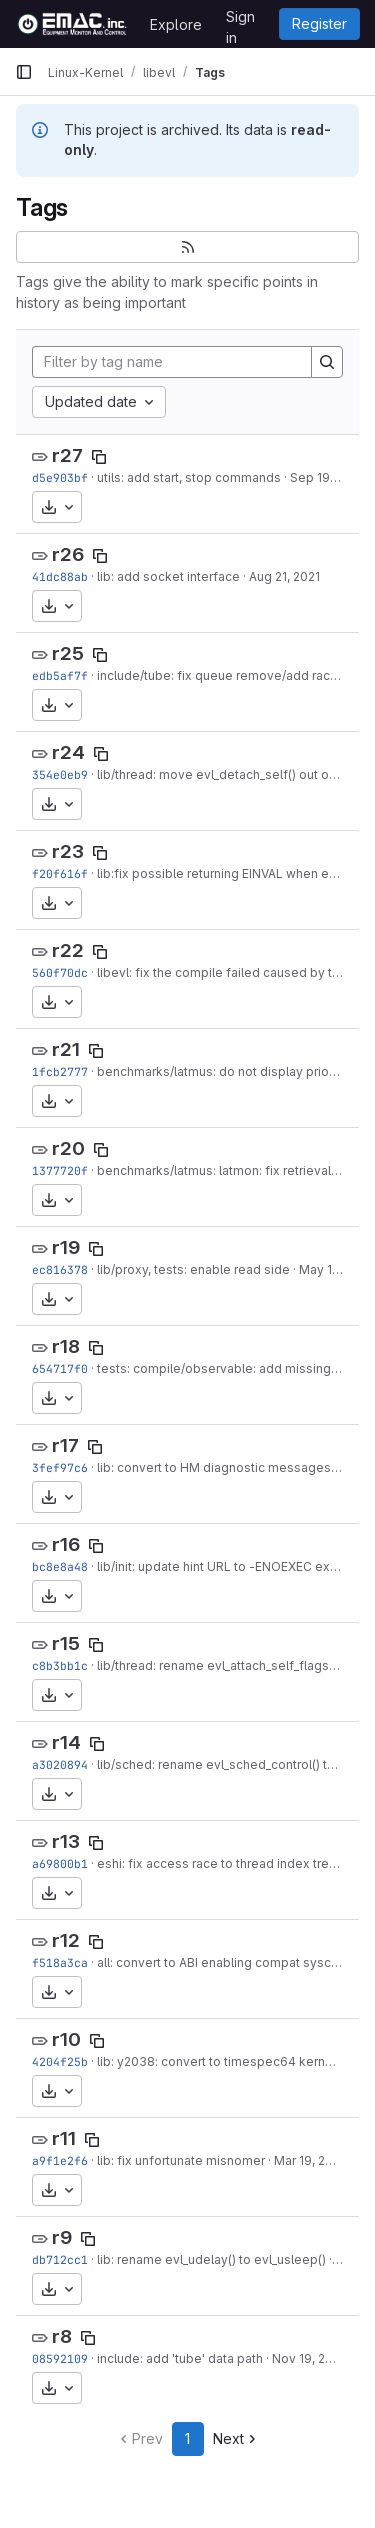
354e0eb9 (60, 774)
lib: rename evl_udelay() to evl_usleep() (211, 2259)
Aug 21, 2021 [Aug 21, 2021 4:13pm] (284, 576)
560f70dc (60, 972)
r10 (66, 2039)
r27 (67, 455)
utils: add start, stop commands (189, 477)
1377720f (60, 1170)
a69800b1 (60, 1863)
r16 (66, 1544)
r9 (62, 2237)
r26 (68, 554)
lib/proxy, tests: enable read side (193, 1269)
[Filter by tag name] (172, 362)
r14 (66, 1742)
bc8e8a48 (60, 1566)
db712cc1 (60, 2259)
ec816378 (60, 1269)
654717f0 (60, 1368)
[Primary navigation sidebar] (24, 72)
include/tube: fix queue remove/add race (217, 675)
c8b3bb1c (60, 1665)
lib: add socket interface (168, 576)
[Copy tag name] (99, 457)
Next (236, 2438)
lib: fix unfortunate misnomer (181, 2160)
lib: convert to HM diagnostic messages (214, 1467)
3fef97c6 (60, 1467)
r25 (68, 653)
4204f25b (60, 2061)
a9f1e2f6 (60, 2160)
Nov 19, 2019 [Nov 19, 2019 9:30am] (309, 2358)
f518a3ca (60, 1962)
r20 (68, 1148)
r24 (68, 752)
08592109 (60, 2358)
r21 (66, 1049)
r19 (66, 1247)
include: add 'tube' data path (180, 2358)
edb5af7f (60, 675)
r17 (65, 1445)
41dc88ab (60, 576)
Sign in (240, 20)
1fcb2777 (60, 1071)
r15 (66, 1643)
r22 (68, 950)
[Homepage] (72, 24)
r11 (64, 2138)
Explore (176, 24)
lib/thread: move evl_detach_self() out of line (227, 774)
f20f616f (60, 873)
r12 (66, 1940)
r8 (62, 2336)
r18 (66, 1346)
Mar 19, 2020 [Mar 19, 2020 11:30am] (311, 2160)
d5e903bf (60, 477)
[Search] (327, 362)
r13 (66, 1841)
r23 (68, 851)
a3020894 (60, 1764)
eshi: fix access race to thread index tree (217, 1863)
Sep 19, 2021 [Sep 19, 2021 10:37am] (326, 477)
